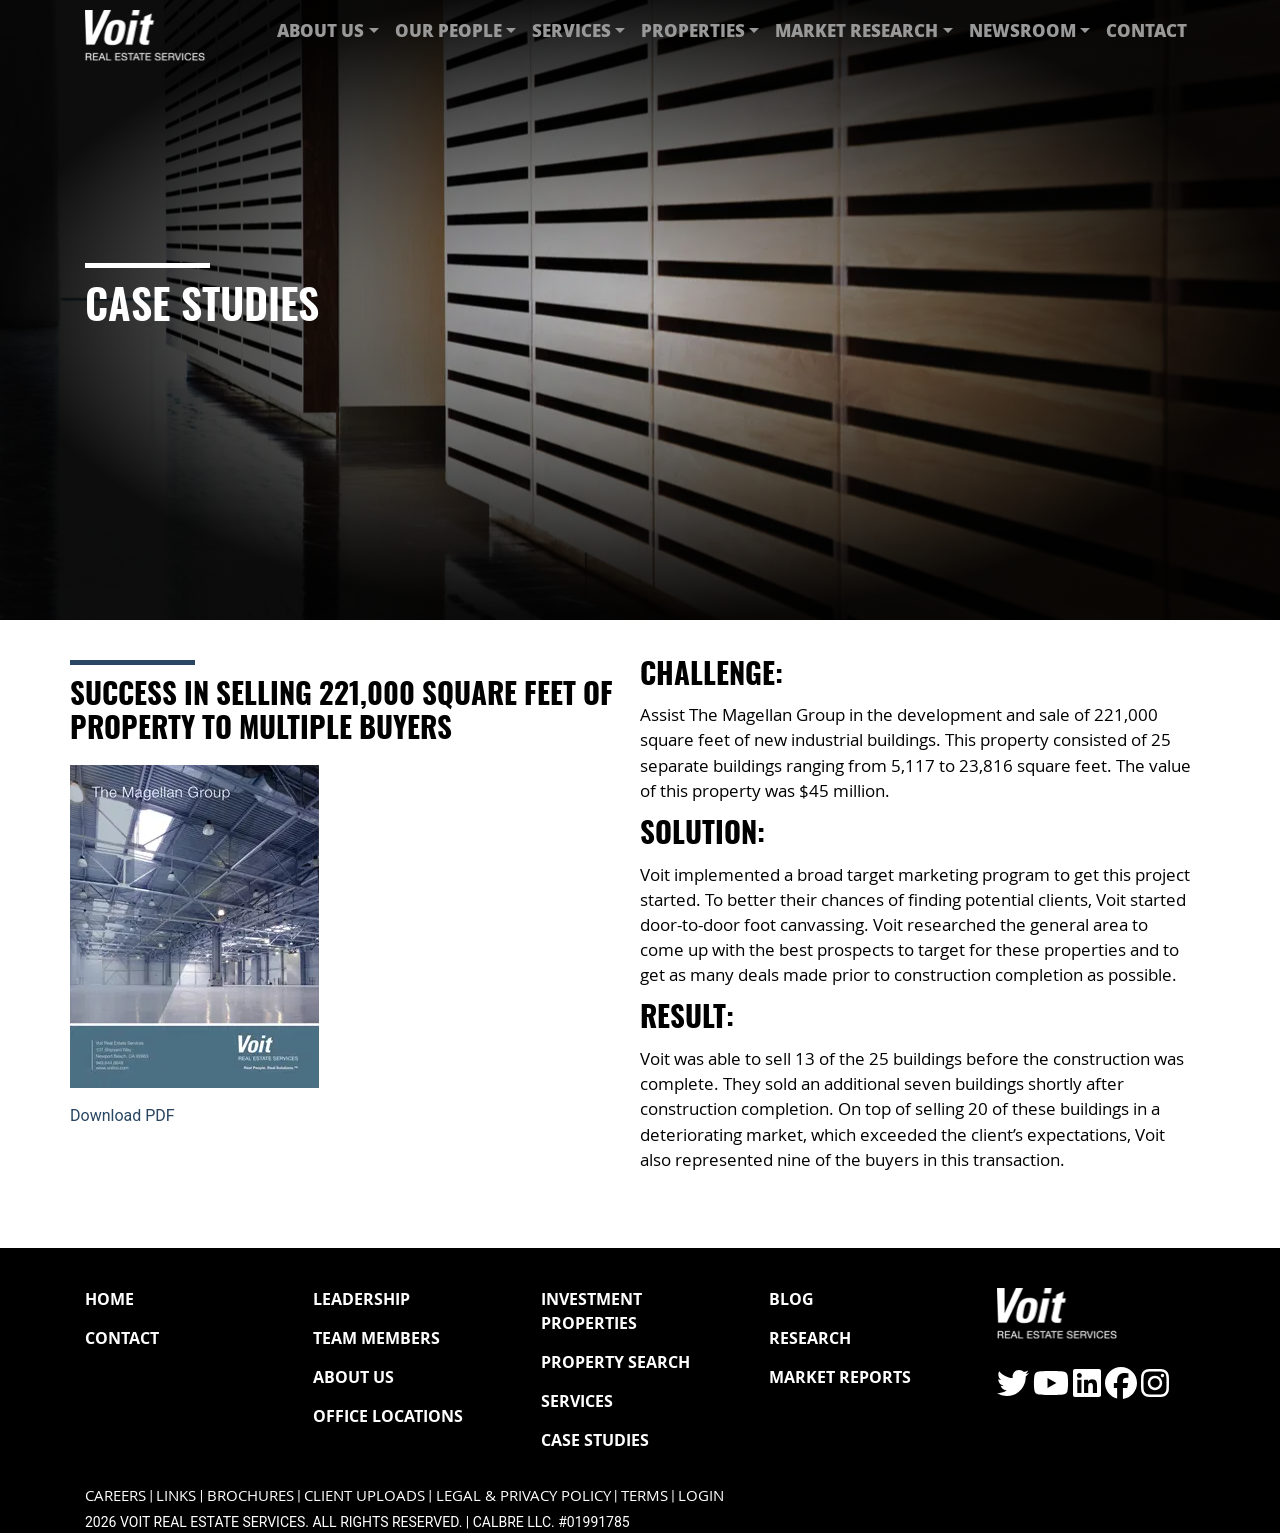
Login (701, 1495)
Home (109, 1299)
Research (810, 1338)
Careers (115, 1495)
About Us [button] (320, 30)
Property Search (615, 1362)
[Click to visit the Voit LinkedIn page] (1087, 1389)
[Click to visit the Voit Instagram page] (1155, 1389)
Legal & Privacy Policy (523, 1495)
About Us (353, 1377)
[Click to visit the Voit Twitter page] (1013, 1389)
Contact (1146, 30)
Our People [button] (448, 30)
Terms (644, 1495)
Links (176, 1495)
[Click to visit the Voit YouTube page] (1051, 1389)
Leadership (361, 1299)
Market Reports (840, 1377)
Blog (791, 1299)
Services (577, 1401)
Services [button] (571, 30)
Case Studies (595, 1440)
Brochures (250, 1495)
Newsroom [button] (1022, 30)
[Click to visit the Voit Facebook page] (1121, 1389)
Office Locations (388, 1416)
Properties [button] (693, 30)
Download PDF (122, 1115)
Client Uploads (364, 1495)
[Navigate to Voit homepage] (145, 30)
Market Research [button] (856, 30)
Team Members (376, 1338)
